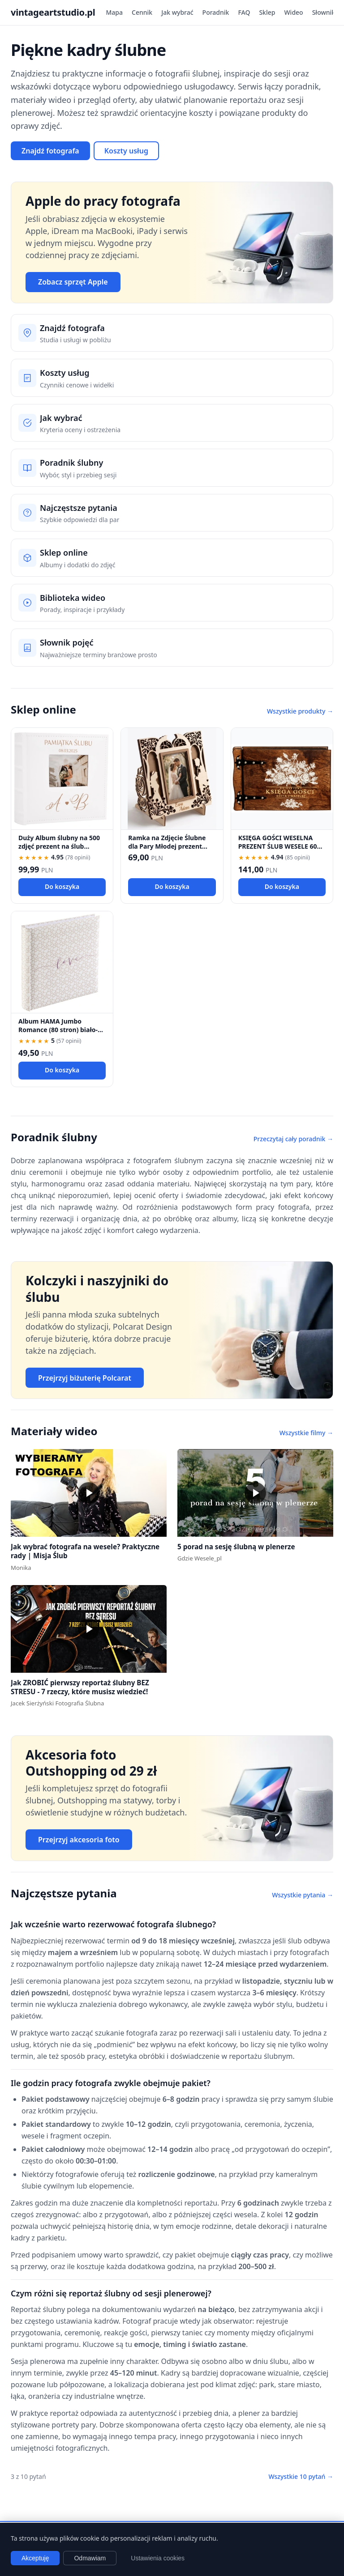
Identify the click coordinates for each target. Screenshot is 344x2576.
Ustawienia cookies (158, 2558)
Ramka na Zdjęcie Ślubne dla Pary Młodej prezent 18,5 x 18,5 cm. (167, 846)
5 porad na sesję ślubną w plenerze (236, 1546)
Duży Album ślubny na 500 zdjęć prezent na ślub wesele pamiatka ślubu (59, 846)
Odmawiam (90, 2558)
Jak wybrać (177, 12)
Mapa (114, 12)
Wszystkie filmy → (306, 1432)
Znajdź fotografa (50, 151)
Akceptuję (35, 2558)
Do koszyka (62, 886)
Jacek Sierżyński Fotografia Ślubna (57, 1703)
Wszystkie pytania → (302, 1895)
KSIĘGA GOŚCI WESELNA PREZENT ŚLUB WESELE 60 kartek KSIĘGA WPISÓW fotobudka (277, 850)
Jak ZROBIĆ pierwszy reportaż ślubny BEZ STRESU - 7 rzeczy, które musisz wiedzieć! (80, 1687)
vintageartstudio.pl (53, 12)
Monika (21, 1568)
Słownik (323, 12)
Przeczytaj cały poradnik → (293, 1139)
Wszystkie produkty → (300, 711)
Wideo (293, 12)
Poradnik (215, 12)
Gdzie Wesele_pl (199, 1558)
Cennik (142, 12)
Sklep (267, 12)
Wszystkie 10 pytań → (300, 2476)
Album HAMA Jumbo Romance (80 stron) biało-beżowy (58, 1030)
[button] (89, 1493)
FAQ (244, 12)
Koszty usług (126, 151)
